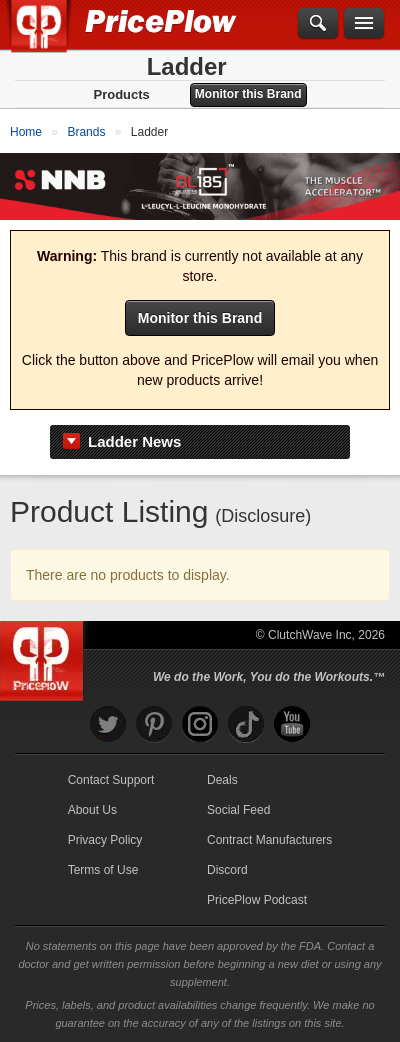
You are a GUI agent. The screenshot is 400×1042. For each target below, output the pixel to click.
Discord (227, 870)
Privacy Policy (105, 840)
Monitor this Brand (248, 94)
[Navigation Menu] (364, 24)
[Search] (318, 24)
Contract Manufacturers (269, 840)
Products (121, 94)
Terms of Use (103, 870)
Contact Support (111, 780)
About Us (92, 810)
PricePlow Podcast (257, 900)
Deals (222, 780)
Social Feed (238, 810)
